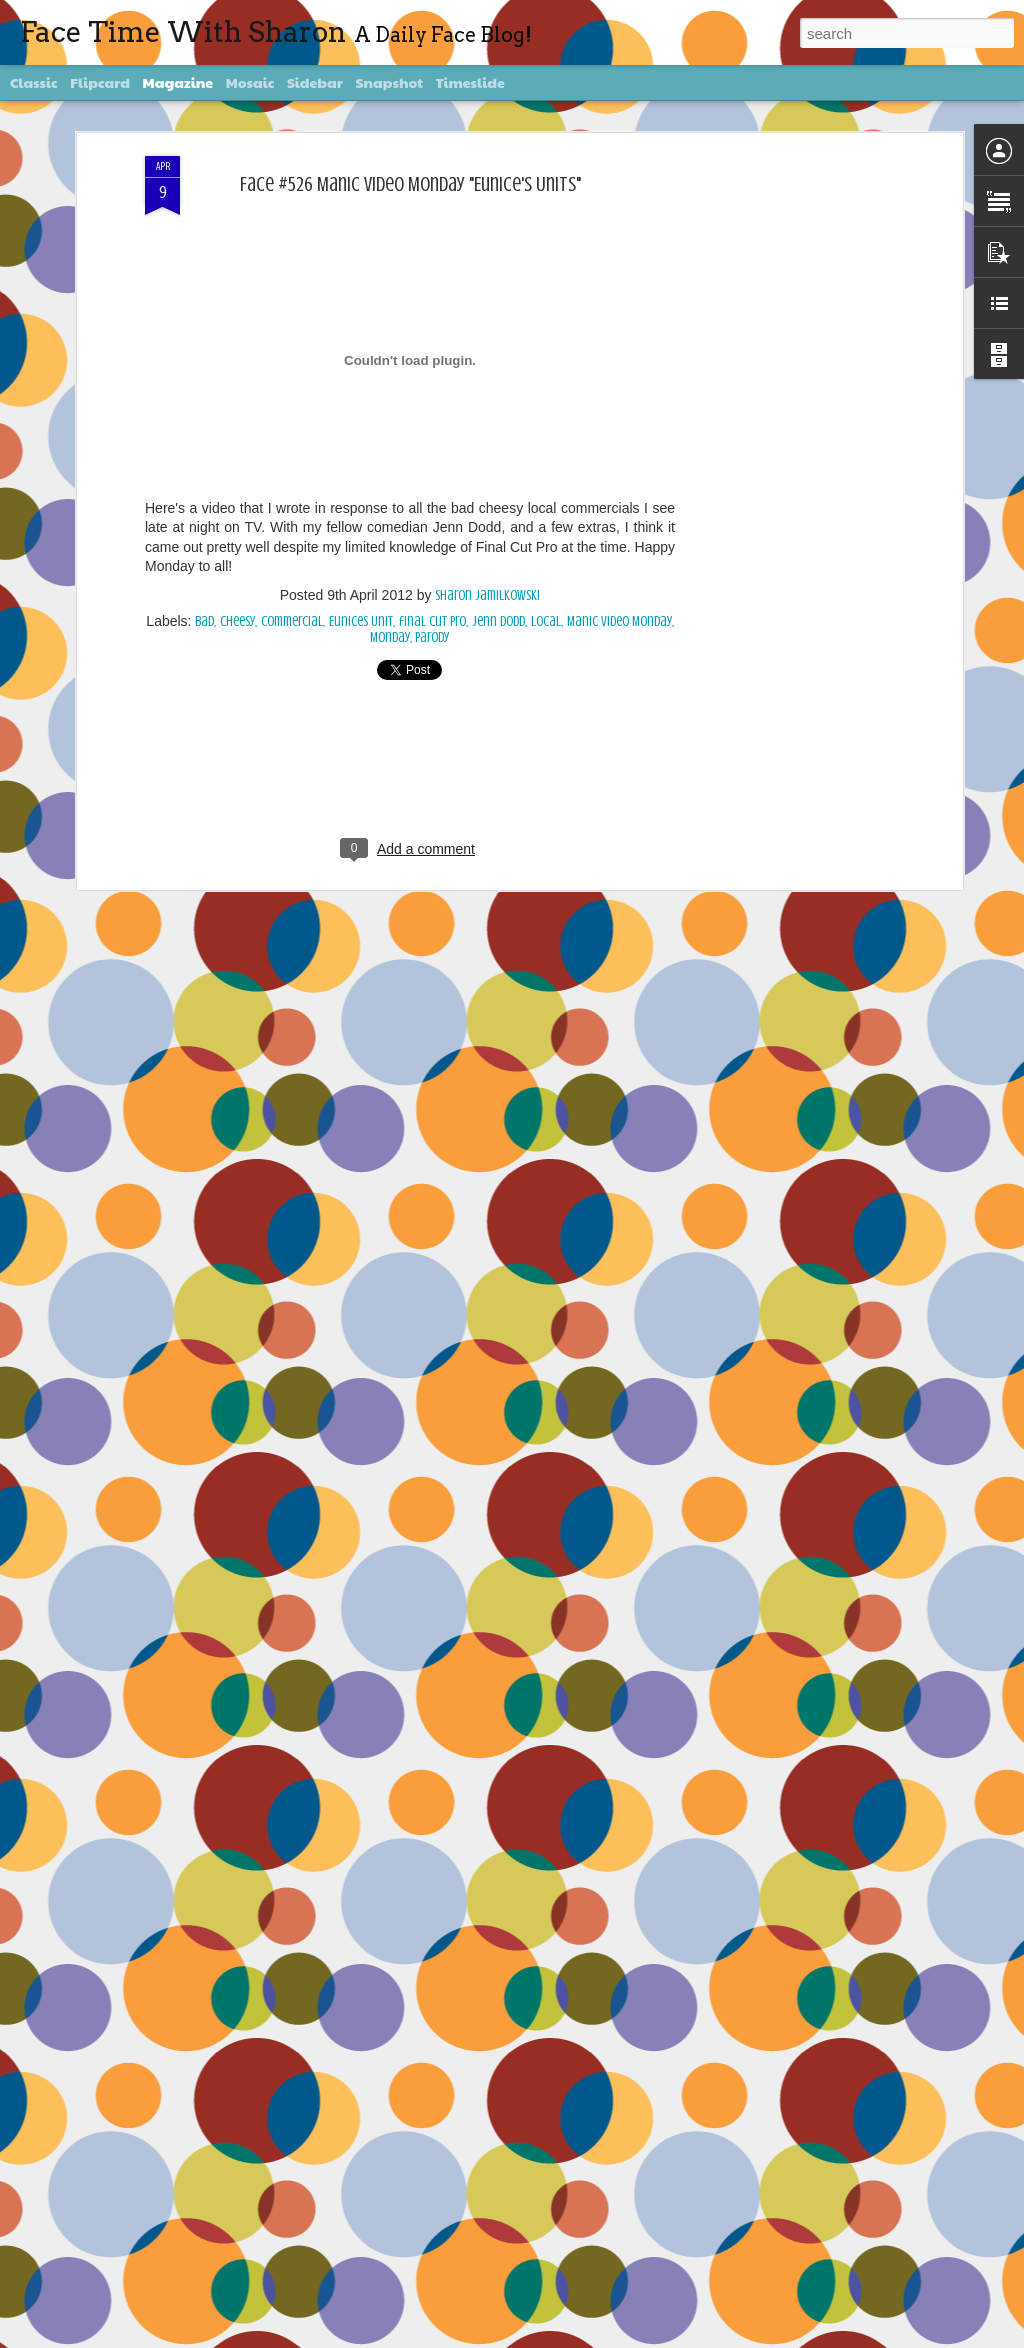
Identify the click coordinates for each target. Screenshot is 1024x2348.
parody (432, 635)
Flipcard (100, 82)
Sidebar (315, 82)
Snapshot (389, 82)
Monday (390, 635)
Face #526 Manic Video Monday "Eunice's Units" (410, 181)
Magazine (178, 82)
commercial (292, 619)
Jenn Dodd (498, 619)
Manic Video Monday (619, 619)
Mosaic (250, 82)
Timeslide (470, 82)
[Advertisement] (785, 469)
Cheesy (237, 619)
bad (204, 619)
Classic (34, 82)
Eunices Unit (361, 619)
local (546, 619)
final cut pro (432, 619)
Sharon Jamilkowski (487, 593)
